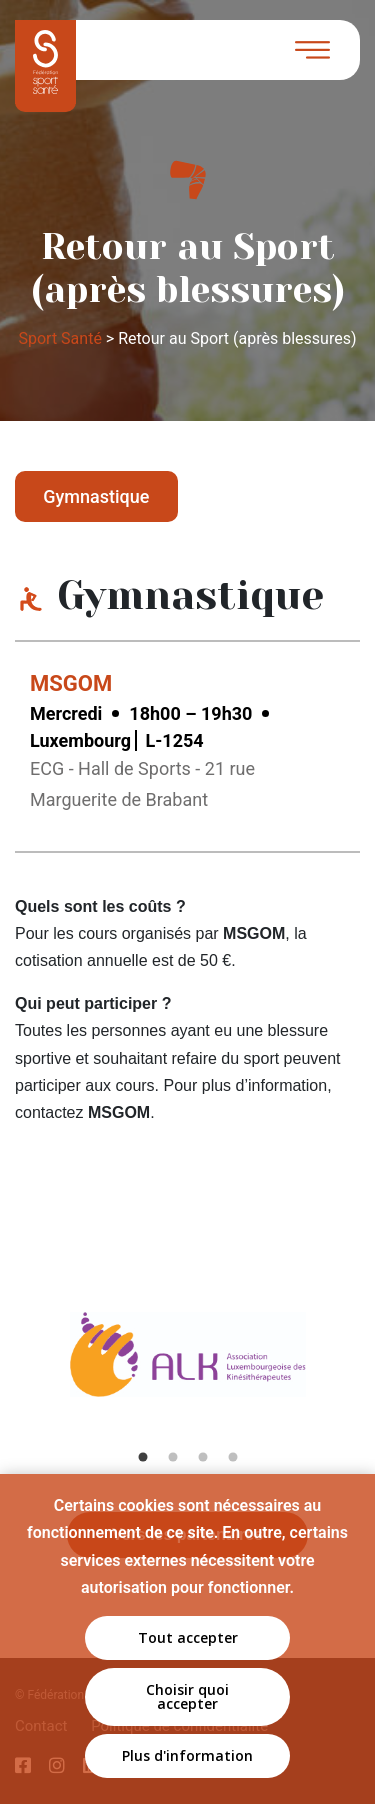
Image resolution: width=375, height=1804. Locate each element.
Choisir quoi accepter (187, 1696)
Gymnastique (96, 496)
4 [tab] (233, 1457)
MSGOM (71, 683)
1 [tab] (143, 1457)
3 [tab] (203, 1457)
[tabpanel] (188, 1374)
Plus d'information (187, 1755)
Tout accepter (188, 1637)
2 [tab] (173, 1457)
